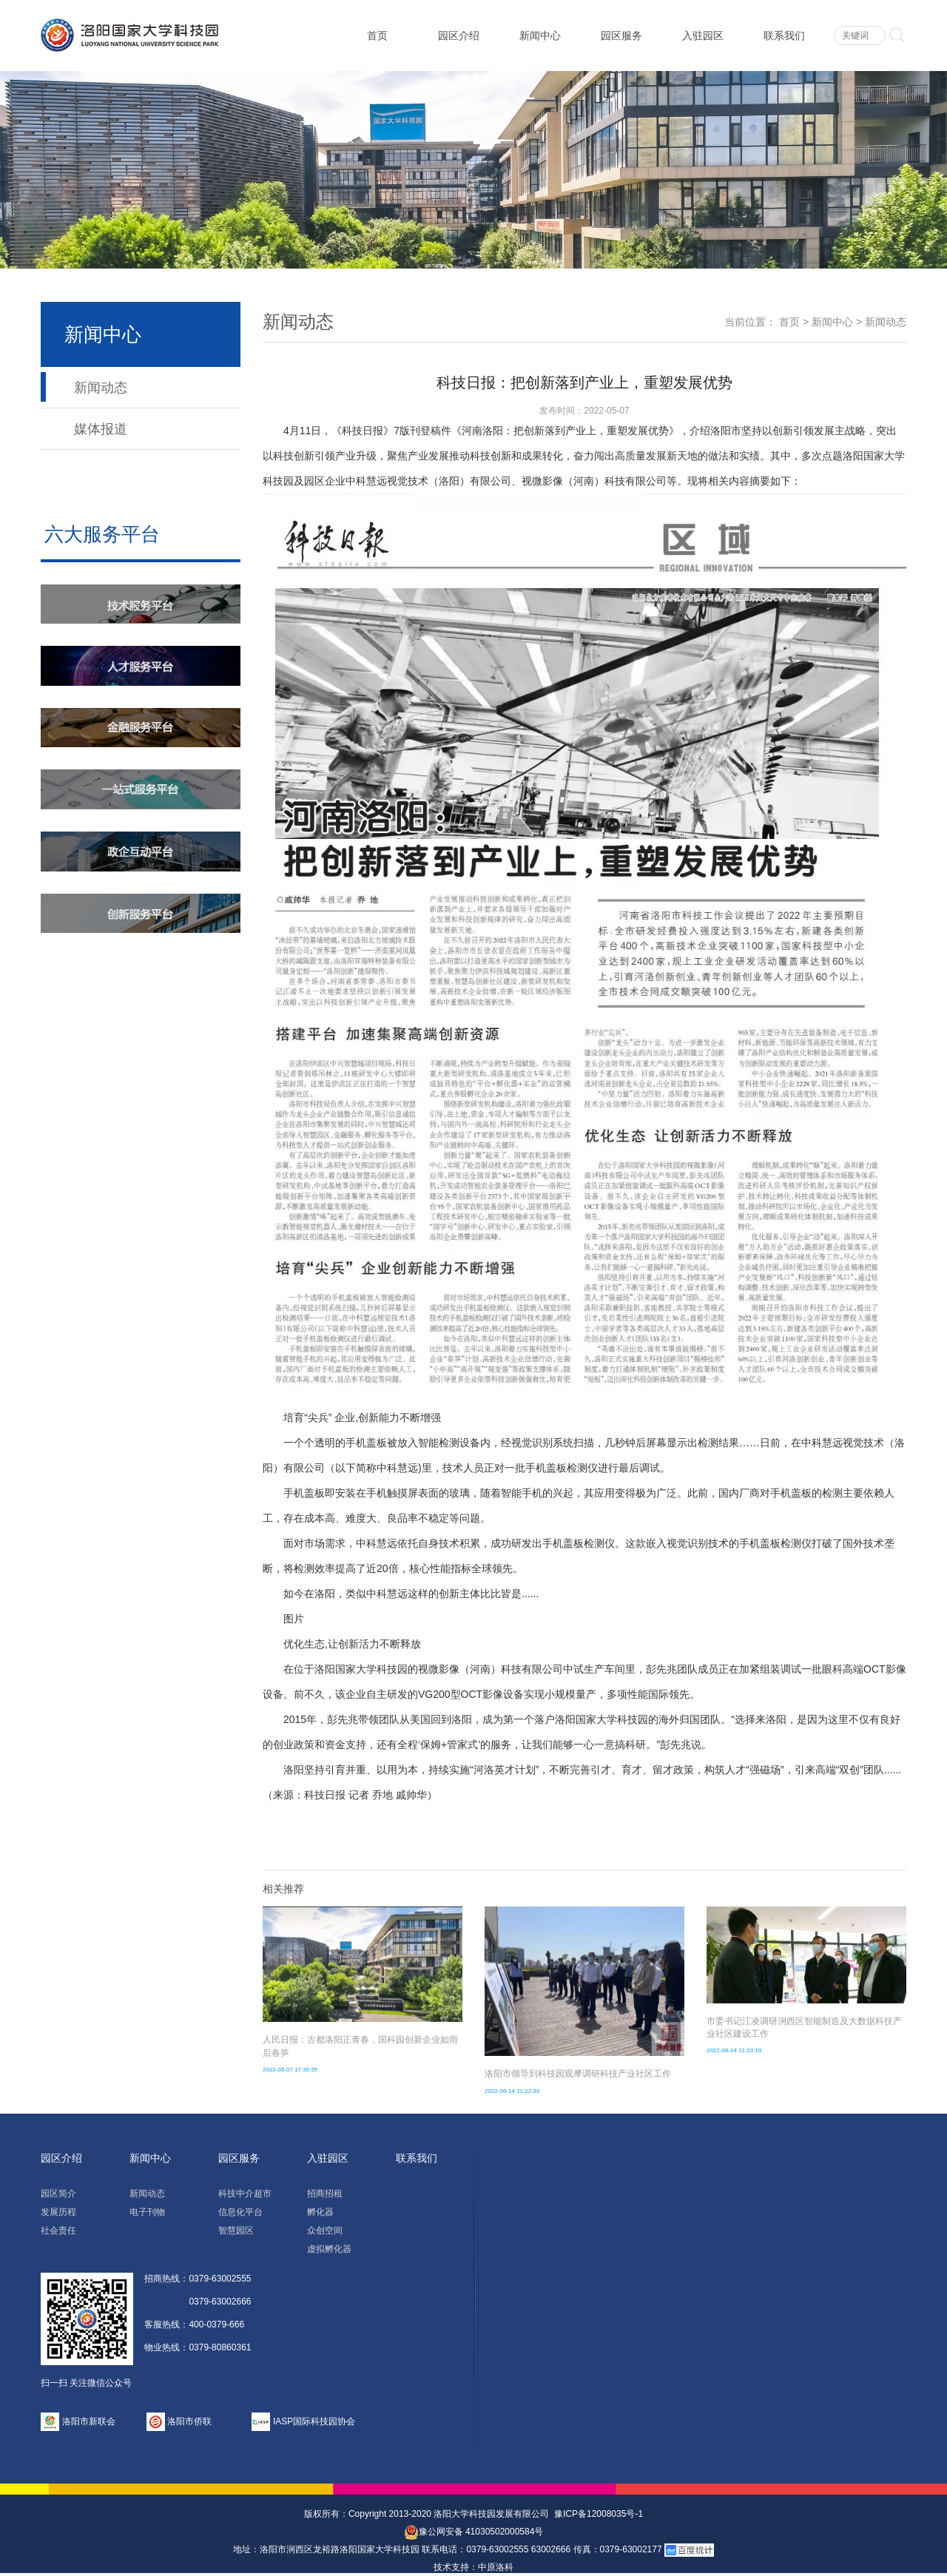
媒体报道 (100, 429)
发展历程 (58, 2212)
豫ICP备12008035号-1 (598, 2514)
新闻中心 (540, 35)
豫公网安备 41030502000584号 (474, 2531)
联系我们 (784, 35)
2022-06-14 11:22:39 (512, 2091)
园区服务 (621, 35)
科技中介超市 (245, 2193)
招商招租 (325, 2193)
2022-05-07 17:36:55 (290, 2069)
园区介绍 (458, 35)
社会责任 (58, 2230)
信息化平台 (240, 2212)
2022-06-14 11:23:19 (734, 2050)
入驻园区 (703, 35)
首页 (377, 35)
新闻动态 (100, 387)
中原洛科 (495, 2567)
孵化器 (320, 2212)
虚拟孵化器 (329, 2249)
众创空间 (325, 2230)
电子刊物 (147, 2212)
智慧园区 (236, 2230)
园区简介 (58, 2193)
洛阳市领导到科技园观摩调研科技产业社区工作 (578, 2073)
